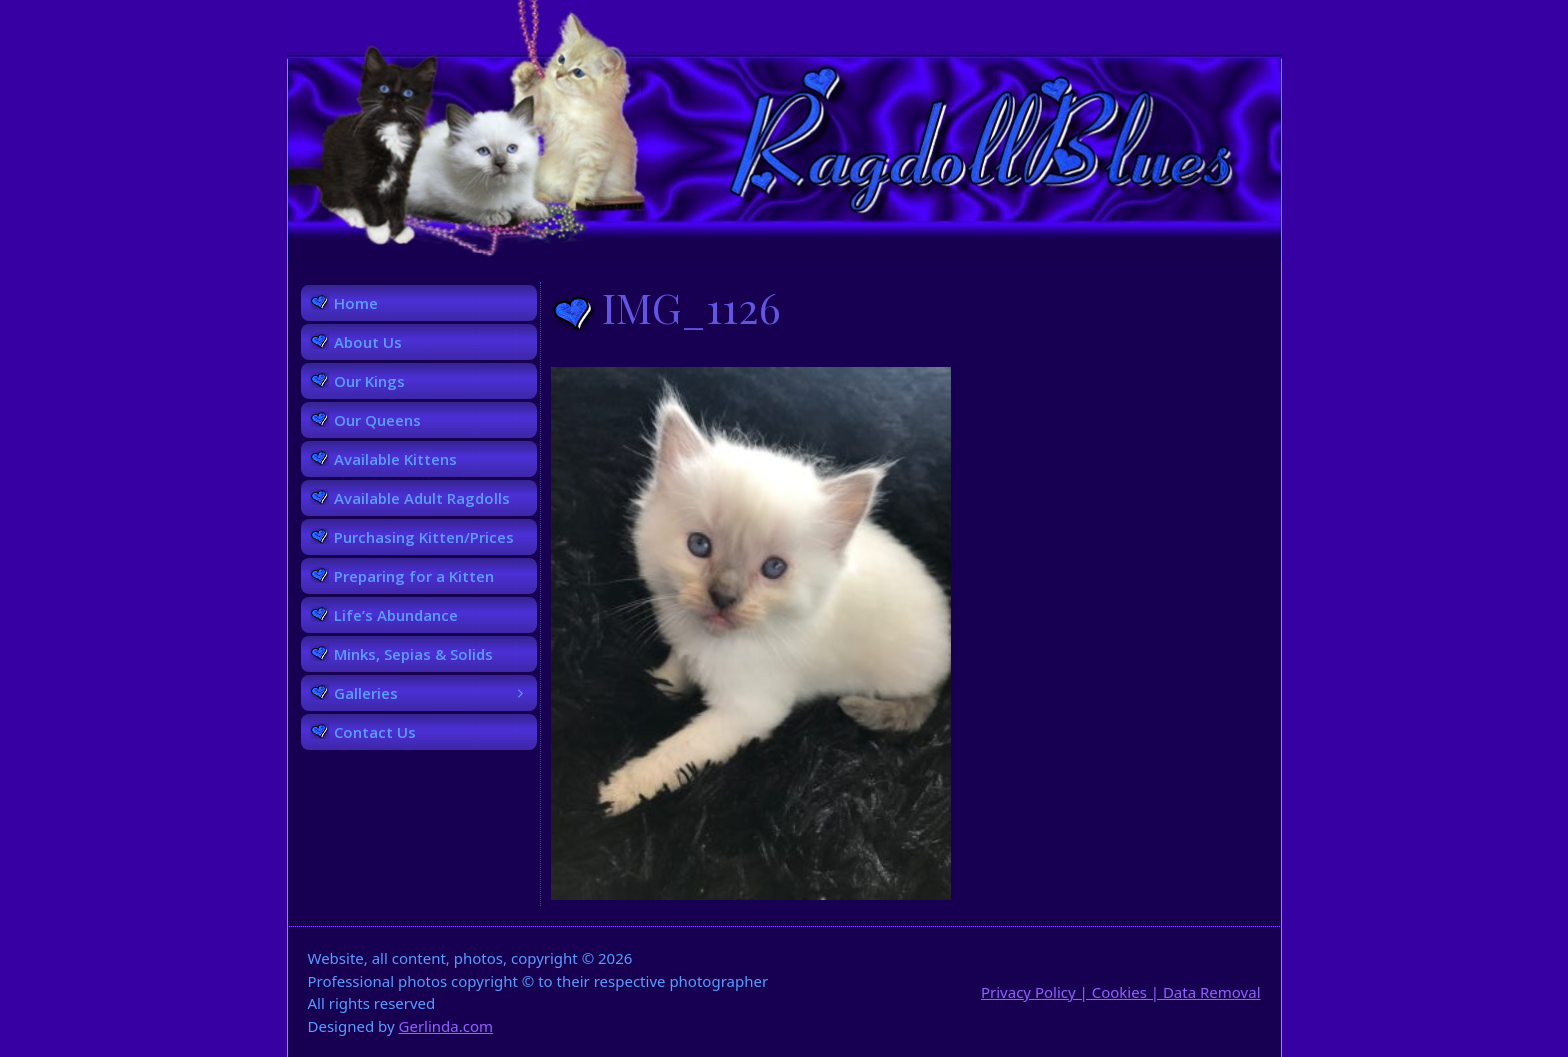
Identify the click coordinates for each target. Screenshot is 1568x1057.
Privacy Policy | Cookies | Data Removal (1121, 992)
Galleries (435, 693)
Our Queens (377, 420)
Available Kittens (395, 459)
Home (356, 303)
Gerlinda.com (446, 1026)
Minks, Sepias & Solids (413, 654)
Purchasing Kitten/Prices (424, 537)
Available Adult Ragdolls (422, 498)
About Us (368, 342)
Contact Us (375, 732)
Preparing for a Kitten (414, 576)
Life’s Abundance (396, 615)
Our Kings (369, 381)
